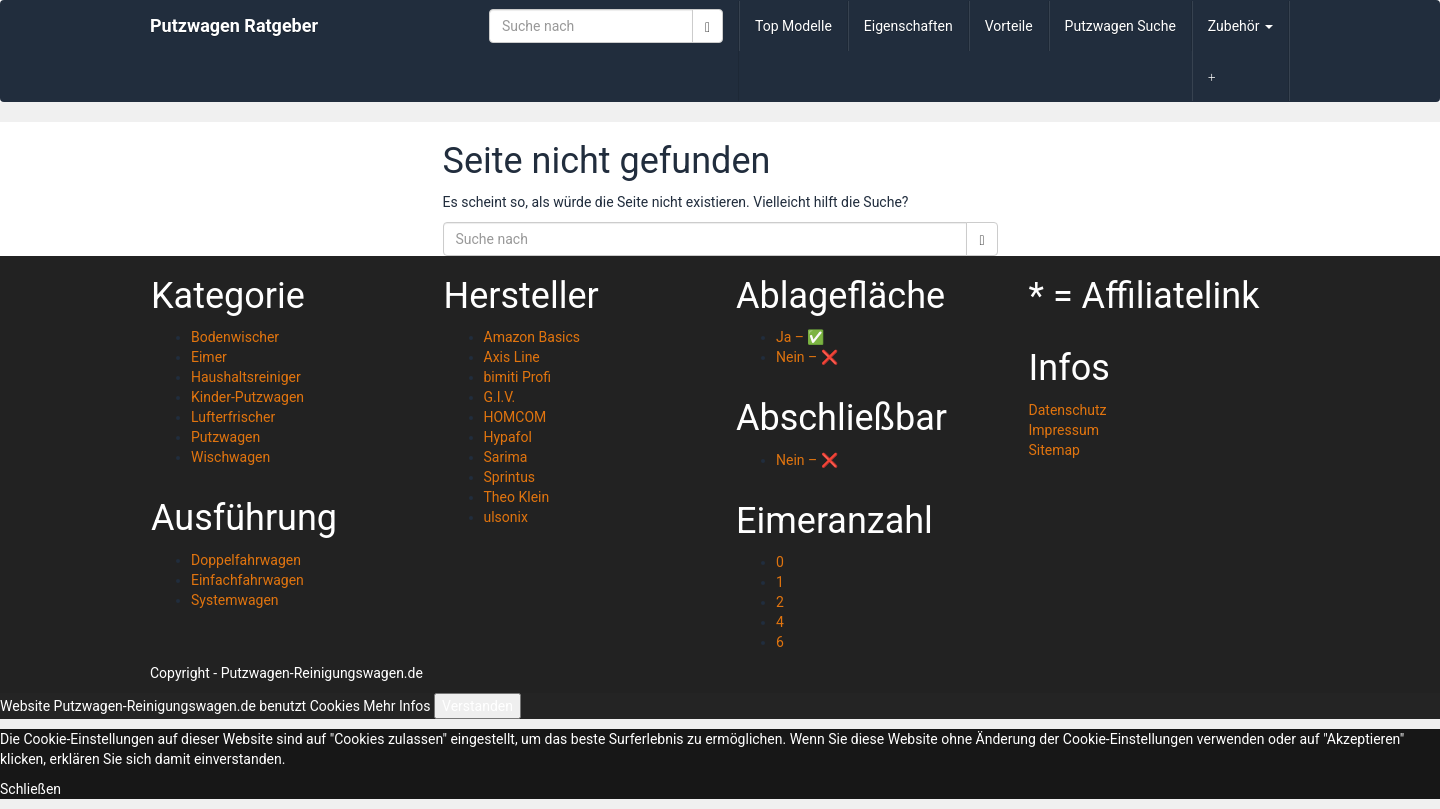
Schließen (30, 789)
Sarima (506, 457)
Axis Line (512, 357)
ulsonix (506, 517)
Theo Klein (517, 497)
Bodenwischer (235, 337)
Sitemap (1054, 450)
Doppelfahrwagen (246, 560)
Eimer (209, 357)
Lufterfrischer (233, 417)
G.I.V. (500, 397)
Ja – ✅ (800, 337)
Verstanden (477, 706)
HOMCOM (515, 417)
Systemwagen (235, 600)
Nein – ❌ (807, 357)
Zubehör (1240, 26)
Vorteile (1009, 26)
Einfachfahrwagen (247, 580)
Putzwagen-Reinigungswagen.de (322, 673)
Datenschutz (1068, 410)
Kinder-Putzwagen (247, 397)
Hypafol (508, 437)
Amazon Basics (532, 337)
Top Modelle (793, 26)
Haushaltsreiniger (246, 377)
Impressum (1064, 430)
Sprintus (510, 477)
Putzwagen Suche (1120, 26)
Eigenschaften (908, 26)
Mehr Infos (396, 706)
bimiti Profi (518, 377)
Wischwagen (230, 457)
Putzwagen (225, 437)
